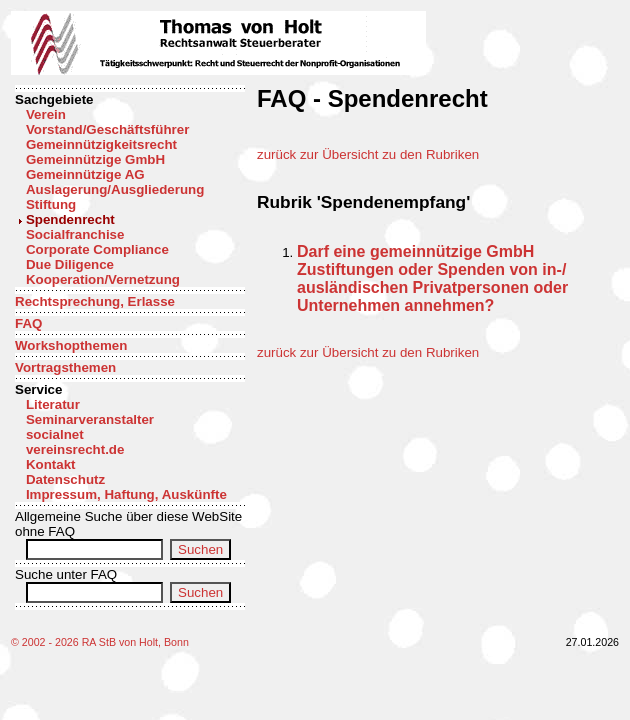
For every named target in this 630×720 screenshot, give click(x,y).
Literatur (53, 404)
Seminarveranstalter (90, 419)
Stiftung (51, 204)
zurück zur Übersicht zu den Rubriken (368, 154)
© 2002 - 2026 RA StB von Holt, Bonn (100, 642)
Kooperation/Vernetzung (103, 279)
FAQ (28, 323)
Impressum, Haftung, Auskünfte (126, 494)
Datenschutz (65, 479)
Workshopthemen (71, 345)
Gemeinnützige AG (85, 174)
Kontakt (51, 464)
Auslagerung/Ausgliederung (115, 189)
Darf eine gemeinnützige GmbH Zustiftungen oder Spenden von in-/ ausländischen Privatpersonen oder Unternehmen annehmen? (432, 278)
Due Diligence (70, 264)
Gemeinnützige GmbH (95, 159)
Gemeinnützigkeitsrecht (101, 144)
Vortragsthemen (65, 367)
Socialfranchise (75, 234)
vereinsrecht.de (75, 449)
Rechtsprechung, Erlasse (95, 301)
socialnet (55, 434)
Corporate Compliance (97, 249)
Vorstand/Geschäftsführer (107, 129)
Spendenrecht (70, 219)
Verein (46, 114)
